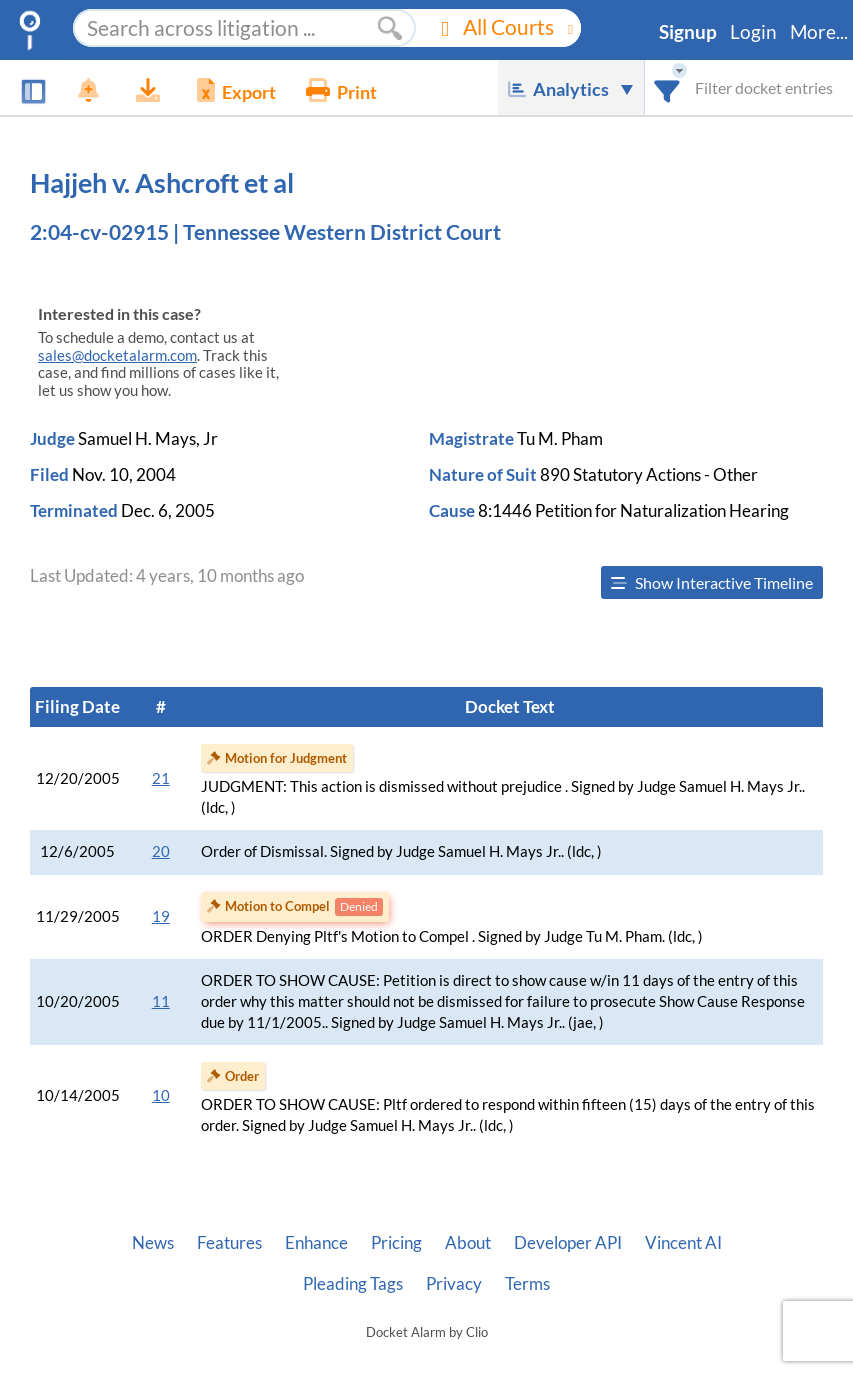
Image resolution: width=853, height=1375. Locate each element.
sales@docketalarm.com (117, 355)
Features (229, 1243)
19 (161, 916)
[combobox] (667, 87)
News (153, 1243)
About (468, 1243)
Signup (688, 32)
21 (161, 778)
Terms (527, 1284)
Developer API (568, 1243)
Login (753, 32)
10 (161, 1095)
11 (161, 1001)
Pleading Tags (353, 1284)
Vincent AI (683, 1243)
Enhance (316, 1243)
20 (161, 851)
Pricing (396, 1243)
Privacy (454, 1284)
